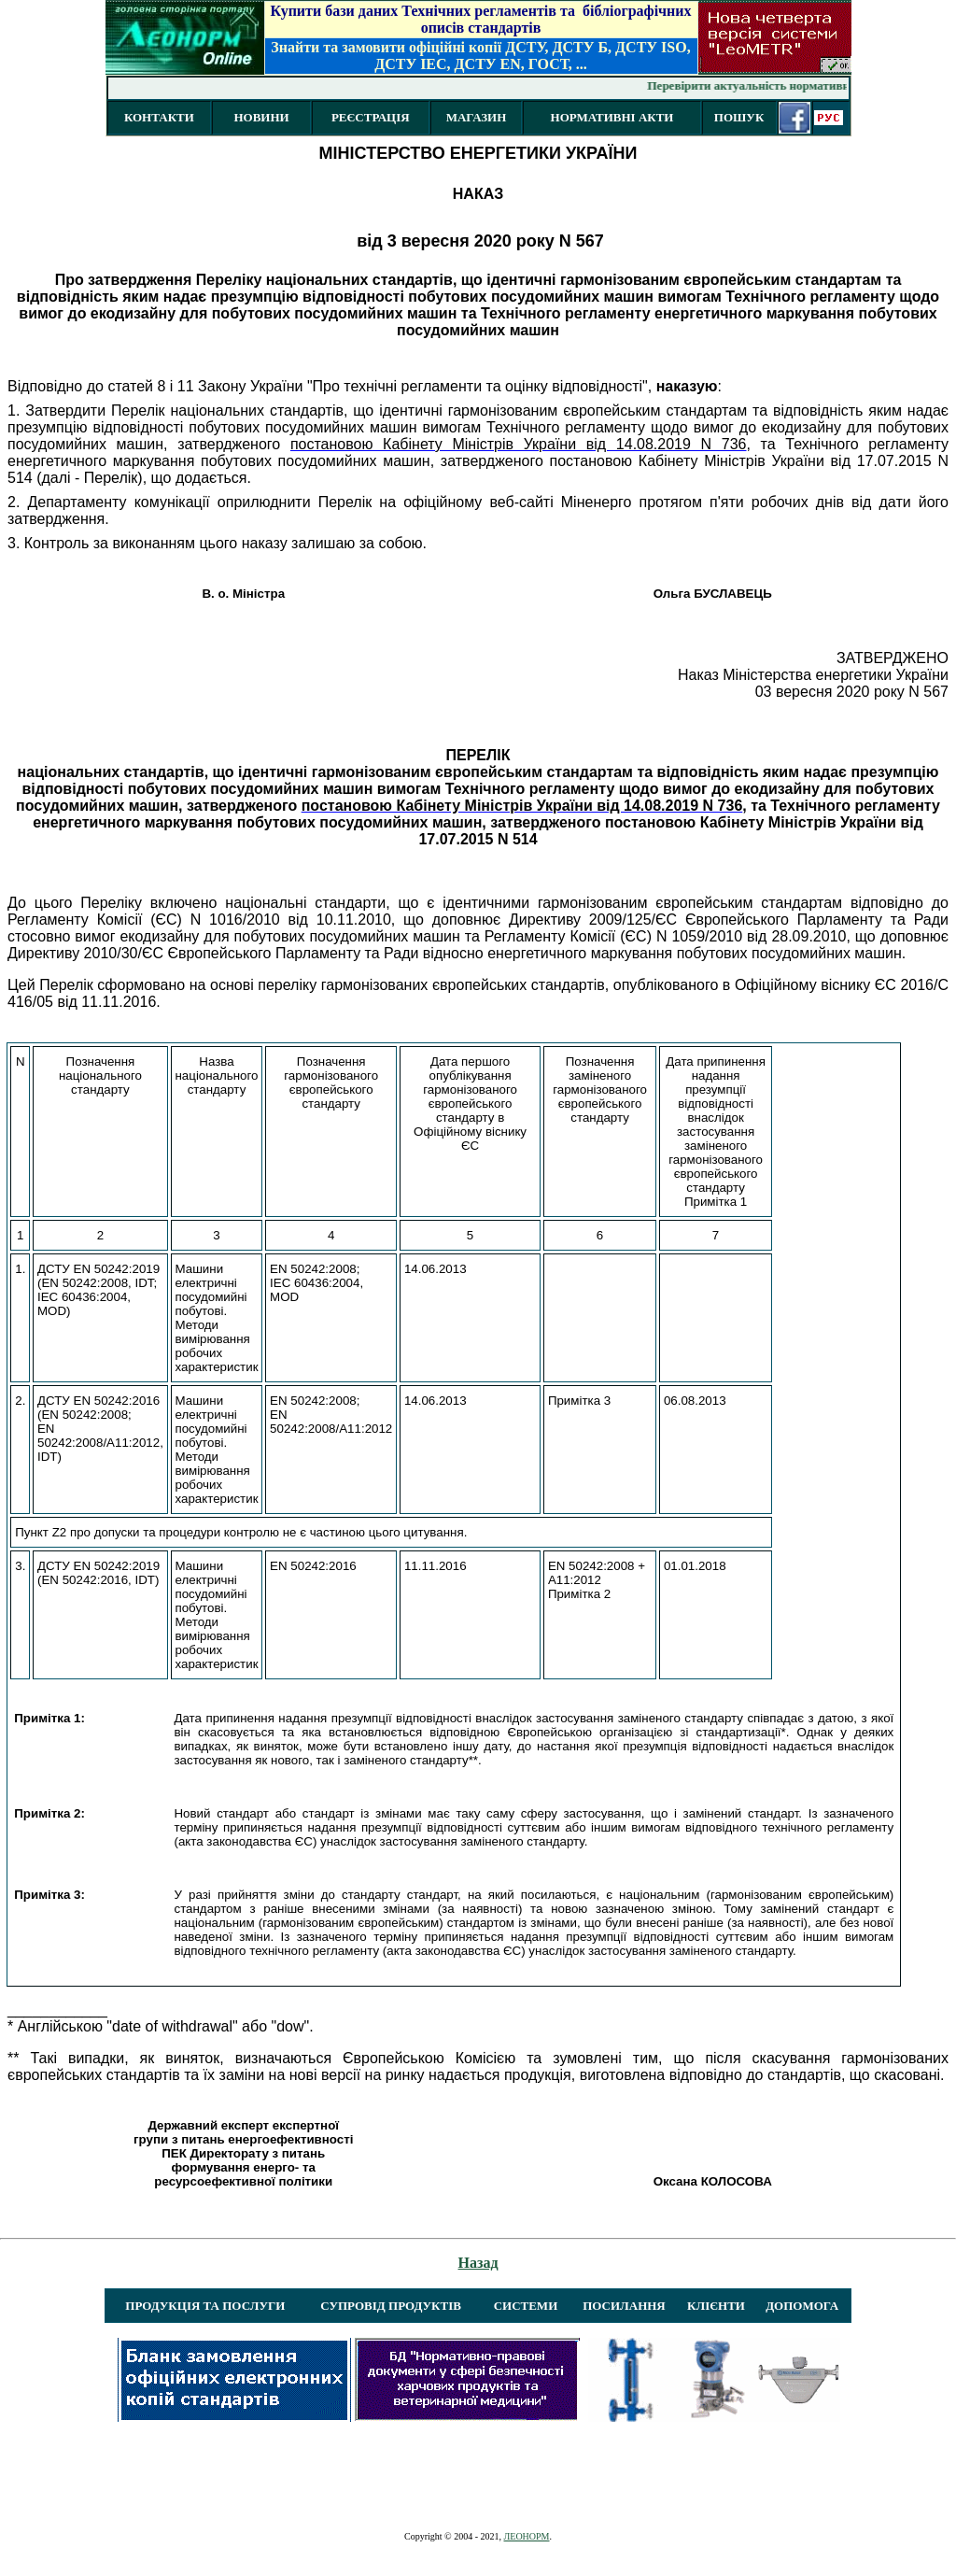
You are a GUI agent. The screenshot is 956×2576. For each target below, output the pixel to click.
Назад (478, 2263)
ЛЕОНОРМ (526, 2536)
